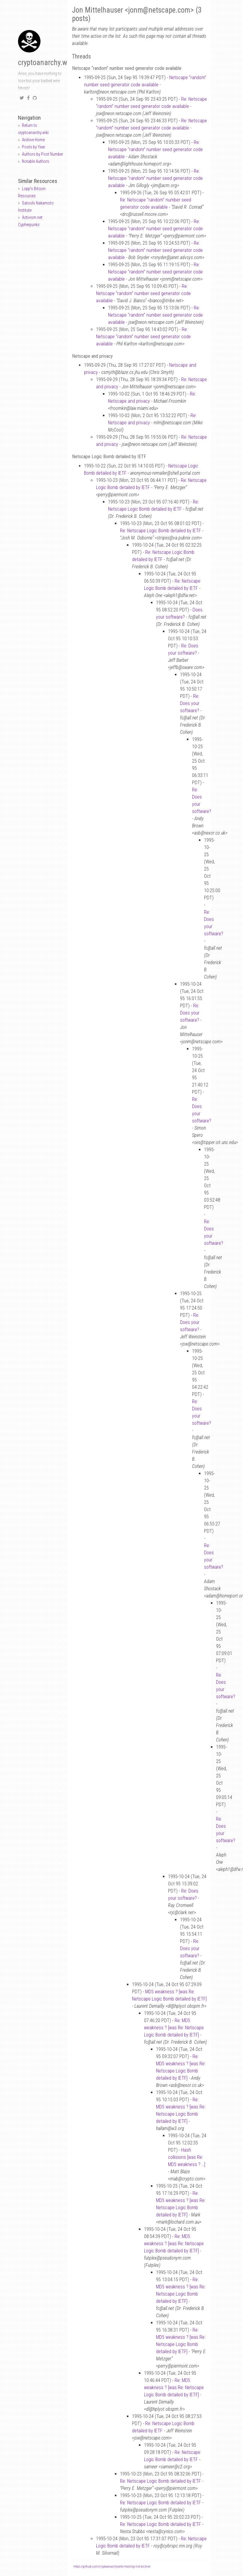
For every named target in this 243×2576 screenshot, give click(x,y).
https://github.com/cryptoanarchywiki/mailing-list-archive (112, 2567)
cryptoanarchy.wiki (46, 62)
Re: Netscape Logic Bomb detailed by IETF (160, 530)
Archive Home (33, 139)
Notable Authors (35, 161)
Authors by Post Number (42, 154)
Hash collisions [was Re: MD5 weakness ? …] (186, 2157)
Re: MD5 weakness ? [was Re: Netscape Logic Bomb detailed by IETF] (174, 2028)
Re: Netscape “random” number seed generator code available (155, 149)
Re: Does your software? (190, 703)
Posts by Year (33, 147)
